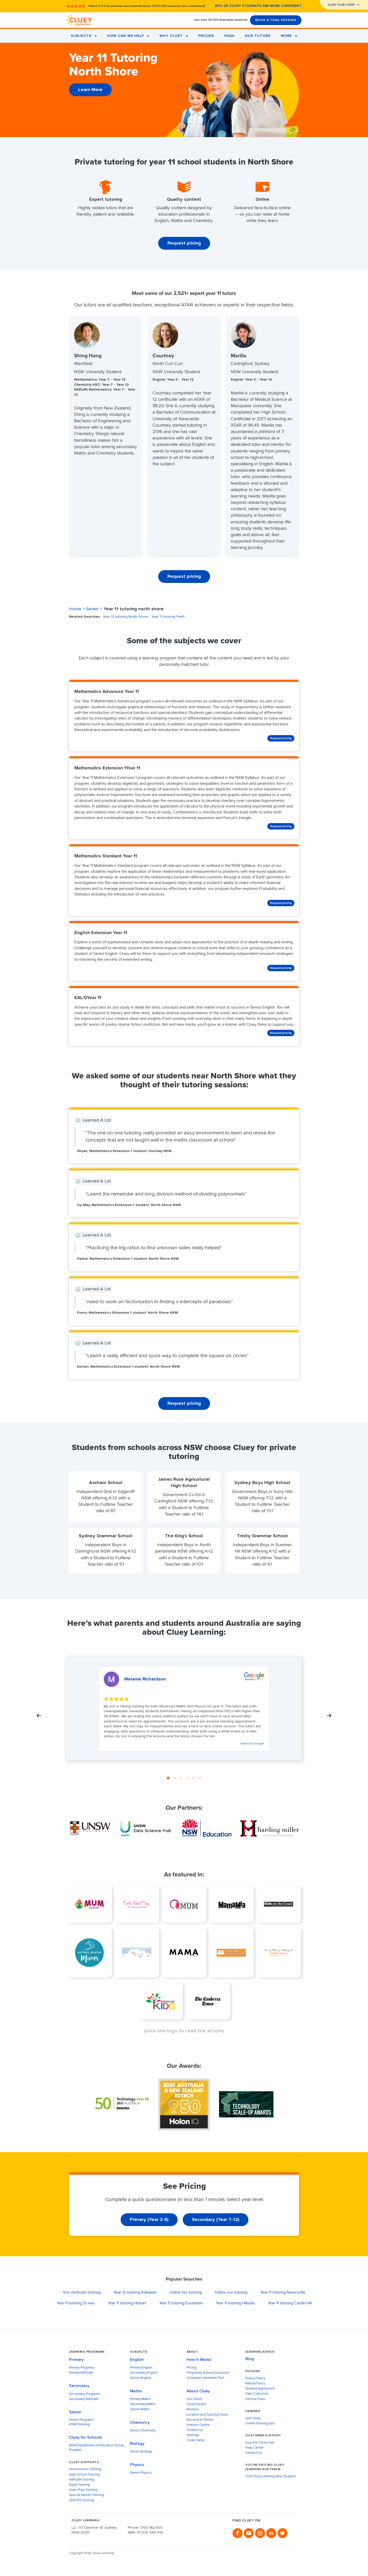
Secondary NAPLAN (83, 2399)
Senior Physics (141, 2472)
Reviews (193, 2409)
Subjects (81, 36)
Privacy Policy (255, 2378)
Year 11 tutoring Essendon (181, 2303)
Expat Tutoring (79, 2484)
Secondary (79, 2386)
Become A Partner (200, 2420)
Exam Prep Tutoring (83, 2490)
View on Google (252, 1743)
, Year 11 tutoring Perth (167, 616)
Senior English (140, 2378)
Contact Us (195, 2430)
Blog (249, 2359)
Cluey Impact (196, 2404)
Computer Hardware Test (205, 2378)
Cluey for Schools (85, 2437)
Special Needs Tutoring (86, 2495)
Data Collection (256, 2393)
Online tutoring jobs (260, 2423)
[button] (38, 1715)
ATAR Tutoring (79, 2424)
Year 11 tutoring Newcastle (282, 2292)
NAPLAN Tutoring (81, 2479)
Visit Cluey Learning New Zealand (270, 2476)
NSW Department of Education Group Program (96, 2448)
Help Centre (254, 2447)
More (286, 36)
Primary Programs (82, 2367)
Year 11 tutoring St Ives (75, 2303)
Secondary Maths (143, 2404)
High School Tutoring (84, 2474)
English (137, 2360)
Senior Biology (141, 2451)
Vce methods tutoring (82, 2292)
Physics (137, 2465)
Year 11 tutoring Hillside (235, 2303)
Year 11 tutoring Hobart (127, 2303)
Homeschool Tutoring (85, 2469)
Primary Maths (140, 2399)
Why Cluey (171, 36)
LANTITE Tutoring (81, 2500)
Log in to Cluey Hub (259, 2442)
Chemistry (140, 2422)
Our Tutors (258, 36)
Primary (76, 2360)
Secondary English (144, 2372)
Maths (136, 2391)
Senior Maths (140, 2409)
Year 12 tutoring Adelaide (135, 2292)
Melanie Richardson (145, 1679)
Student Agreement (260, 2388)
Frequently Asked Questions (208, 2372)
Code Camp (196, 2440)
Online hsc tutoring (185, 2292)
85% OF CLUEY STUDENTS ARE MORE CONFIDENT (258, 6)
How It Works (199, 2360)
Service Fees (255, 2399)
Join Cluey (253, 2418)
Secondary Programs (84, 2394)
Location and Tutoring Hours (207, 2414)
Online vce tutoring (231, 2292)
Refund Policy (255, 2383)
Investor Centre (198, 2425)
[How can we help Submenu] (149, 36)
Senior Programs (81, 2420)
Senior (92, 609)
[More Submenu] (297, 36)
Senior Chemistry (143, 2430)
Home (75, 609)
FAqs (229, 36)
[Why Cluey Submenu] (188, 36)
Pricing (206, 36)
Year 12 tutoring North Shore (125, 616)
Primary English (141, 2367)
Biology (137, 2443)
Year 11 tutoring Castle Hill (290, 2303)
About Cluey (198, 2391)
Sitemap (193, 2435)
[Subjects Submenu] (96, 36)
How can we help (125, 36)
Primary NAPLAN (81, 2372)
